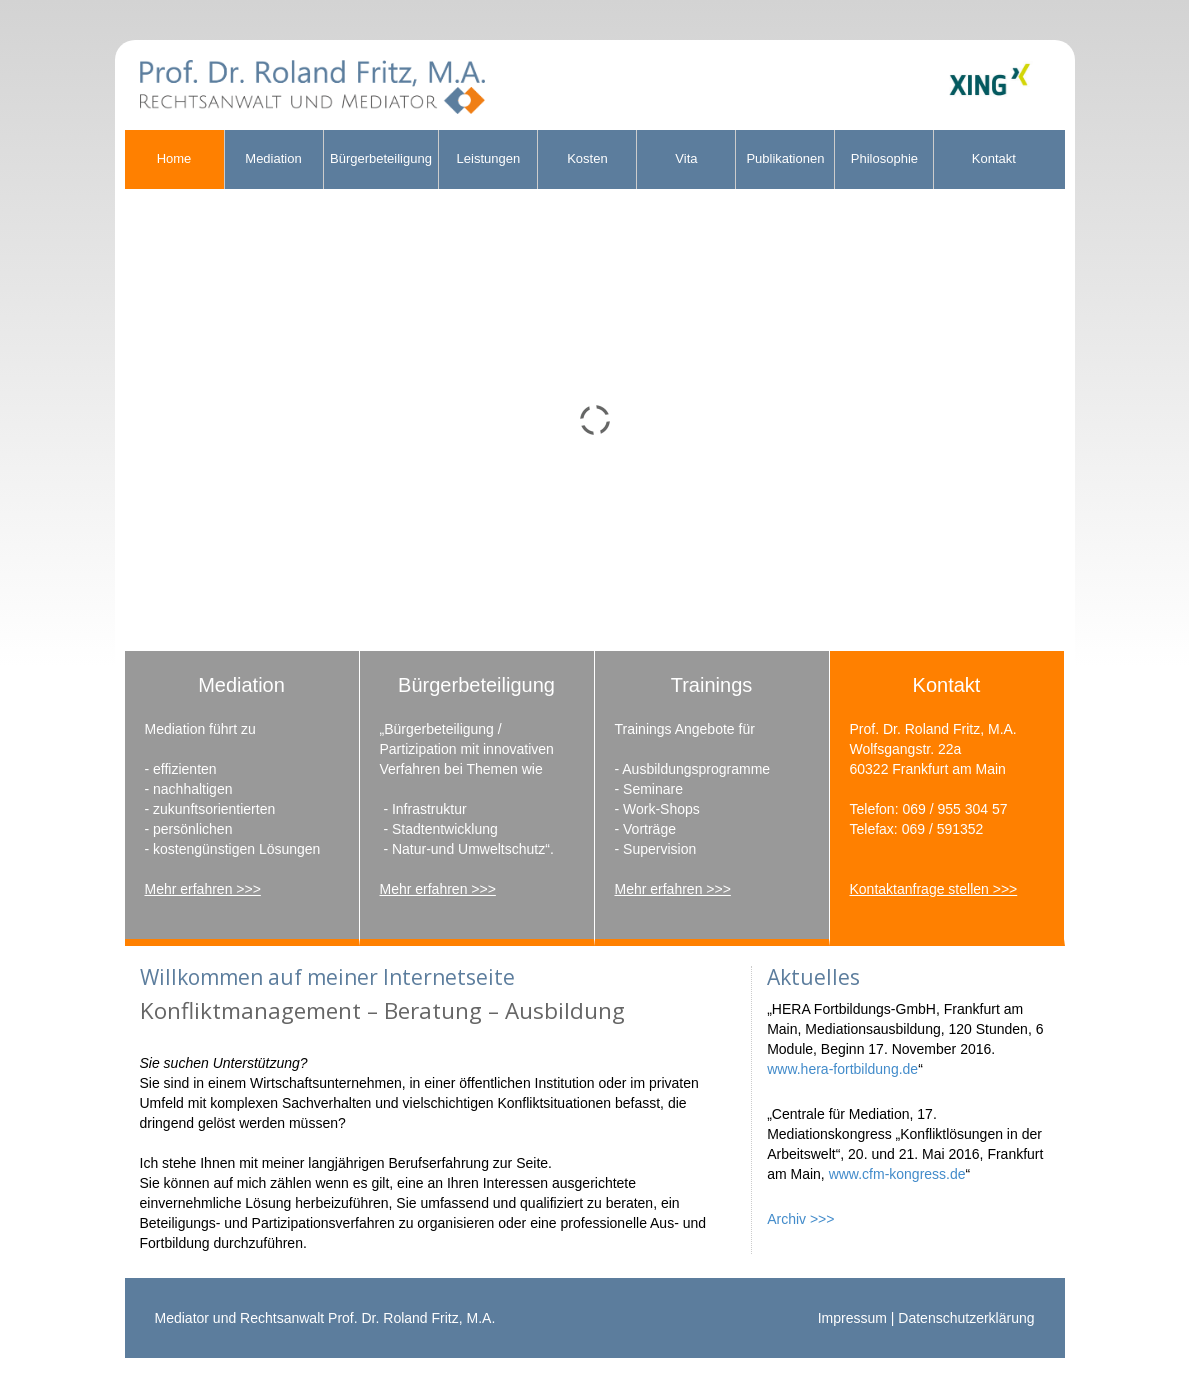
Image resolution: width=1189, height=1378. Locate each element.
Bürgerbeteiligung (381, 158)
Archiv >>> (800, 1219)
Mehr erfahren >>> (203, 889)
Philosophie (884, 158)
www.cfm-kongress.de (897, 1174)
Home (174, 158)
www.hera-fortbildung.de (842, 1069)
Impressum (852, 1318)
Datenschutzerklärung (966, 1318)
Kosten (587, 158)
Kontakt (994, 158)
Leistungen (489, 158)
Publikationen (785, 158)
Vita (686, 158)
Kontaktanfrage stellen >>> (934, 889)
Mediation (273, 158)
